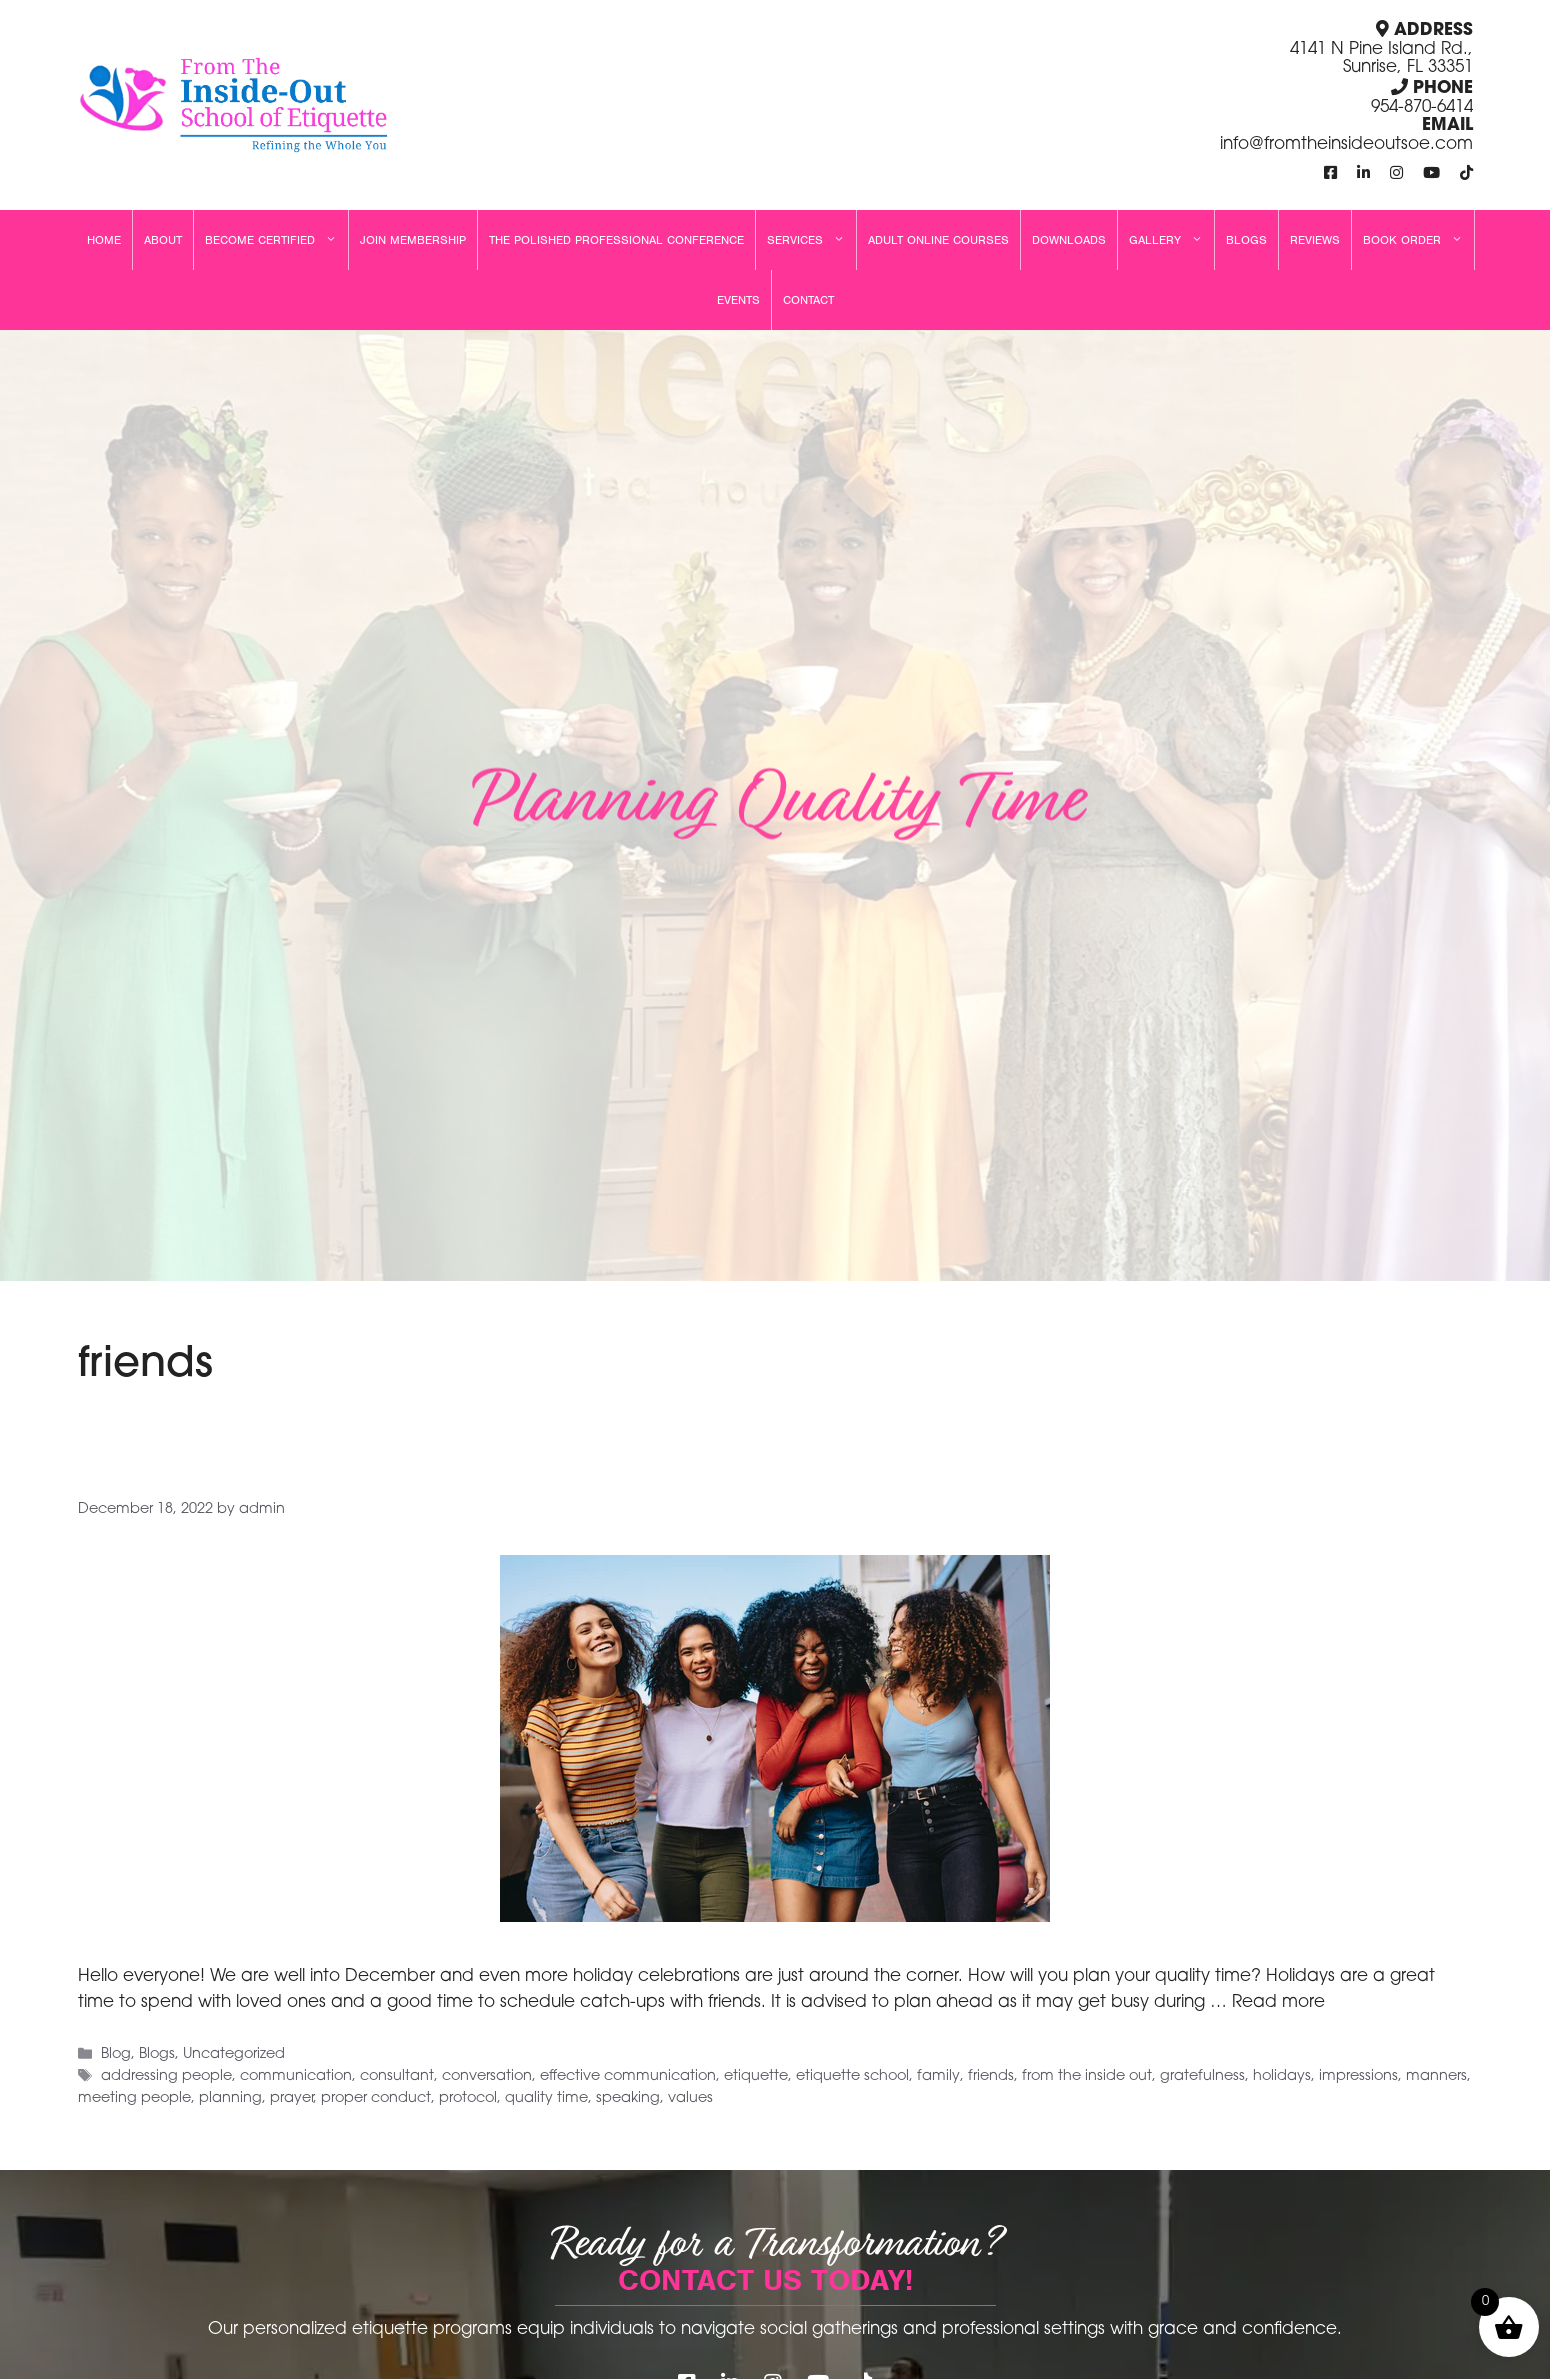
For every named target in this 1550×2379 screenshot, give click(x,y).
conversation (487, 2077)
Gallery (1171, 240)
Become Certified (276, 240)
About (163, 240)
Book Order (1418, 240)
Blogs (1246, 240)
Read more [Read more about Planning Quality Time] (1278, 2002)
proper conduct (376, 2098)
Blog (116, 2055)
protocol (468, 2098)
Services (811, 240)
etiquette (756, 2077)
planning (230, 2098)
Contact (808, 300)
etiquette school (852, 2077)
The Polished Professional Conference (616, 240)
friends (991, 2077)
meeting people (134, 2098)
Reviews (1315, 240)
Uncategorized (234, 2055)
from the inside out (1087, 2077)
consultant (397, 2077)
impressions (1358, 2077)
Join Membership (413, 240)
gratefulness (1202, 2077)
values (690, 2098)
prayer (291, 2098)
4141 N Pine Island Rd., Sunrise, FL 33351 (1381, 59)
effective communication (628, 2077)
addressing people (166, 2077)
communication (296, 2077)
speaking (628, 2098)
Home (104, 240)
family (938, 2077)
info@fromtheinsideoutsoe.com (1346, 144)
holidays (1282, 2077)
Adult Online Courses (938, 240)
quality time (546, 2098)
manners (1436, 2077)
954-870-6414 (1422, 107)
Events (738, 300)
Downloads (1069, 240)
